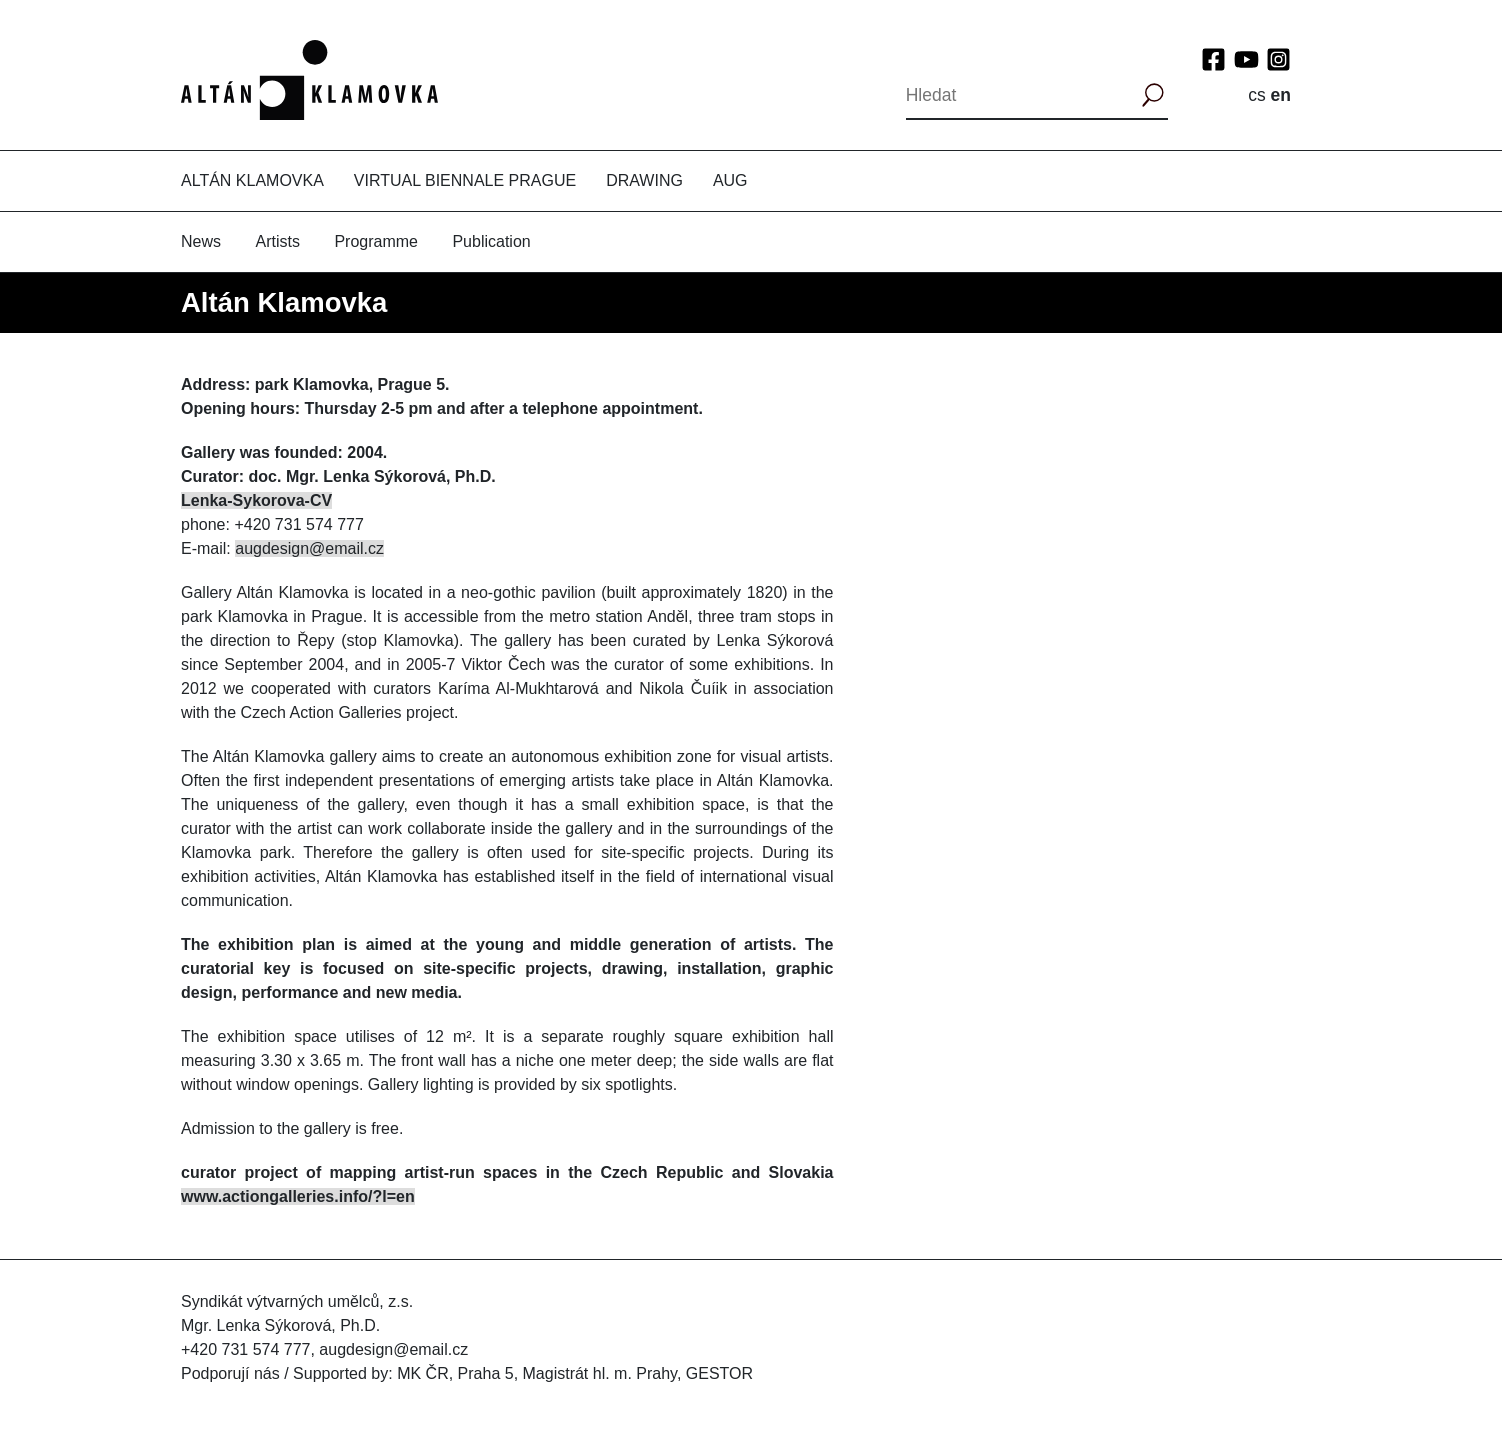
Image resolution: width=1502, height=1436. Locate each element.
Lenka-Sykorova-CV (256, 500)
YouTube (1246, 59)
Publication (491, 241)
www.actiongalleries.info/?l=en (298, 1196)
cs (1257, 95)
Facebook (1213, 59)
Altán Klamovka (252, 180)
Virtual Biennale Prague (465, 180)
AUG (730, 180)
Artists (277, 241)
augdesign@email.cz (309, 548)
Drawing (644, 180)
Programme (376, 241)
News (201, 241)
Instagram (1278, 59)
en (1281, 95)
